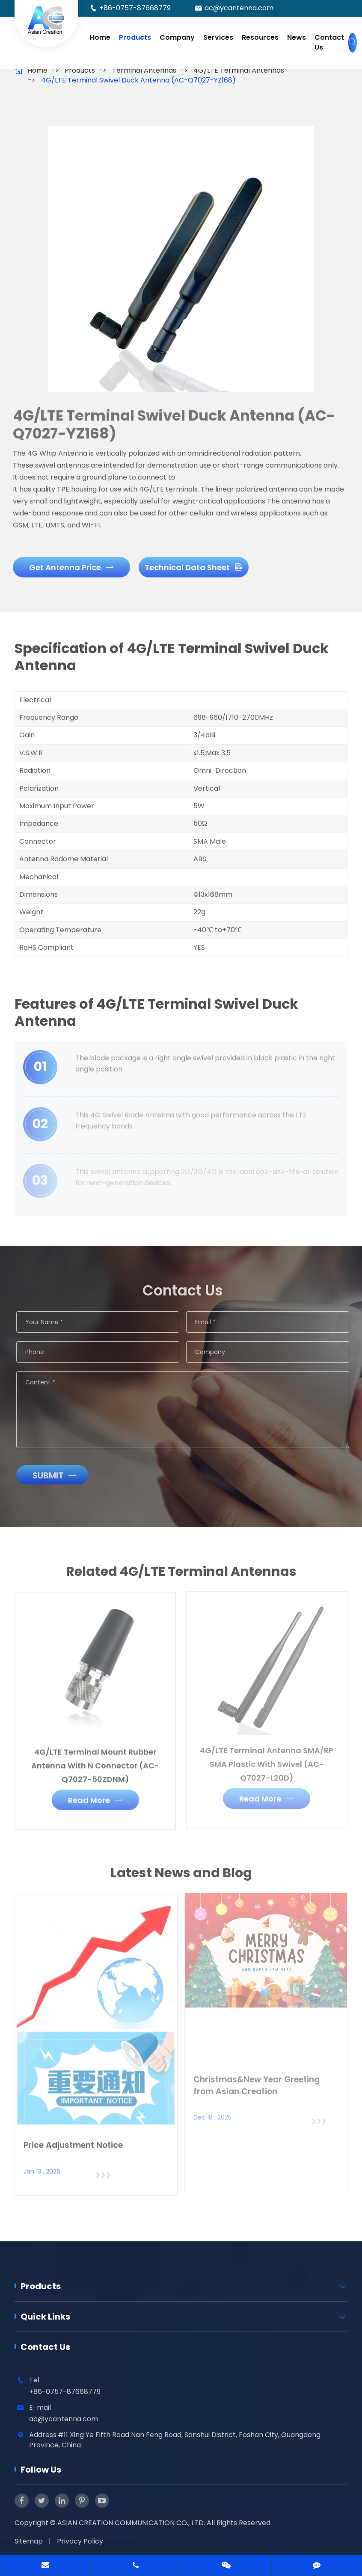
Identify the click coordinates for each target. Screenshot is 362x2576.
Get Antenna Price (67, 567)
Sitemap (29, 2541)
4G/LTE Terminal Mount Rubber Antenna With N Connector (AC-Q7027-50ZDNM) (95, 1760)
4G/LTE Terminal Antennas (238, 70)
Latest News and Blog (181, 1877)
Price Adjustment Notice (73, 2140)
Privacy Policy (80, 2541)
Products (135, 37)
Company (177, 37)
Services (218, 37)
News (296, 37)
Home (100, 37)
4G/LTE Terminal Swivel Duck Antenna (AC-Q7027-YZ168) (138, 80)
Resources (260, 37)
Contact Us (329, 42)
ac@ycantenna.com (239, 8)
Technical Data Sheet (189, 567)
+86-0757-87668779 (135, 8)
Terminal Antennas (144, 70)
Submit (59, 1475)
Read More (95, 1795)
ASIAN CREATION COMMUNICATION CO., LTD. (132, 2523)
